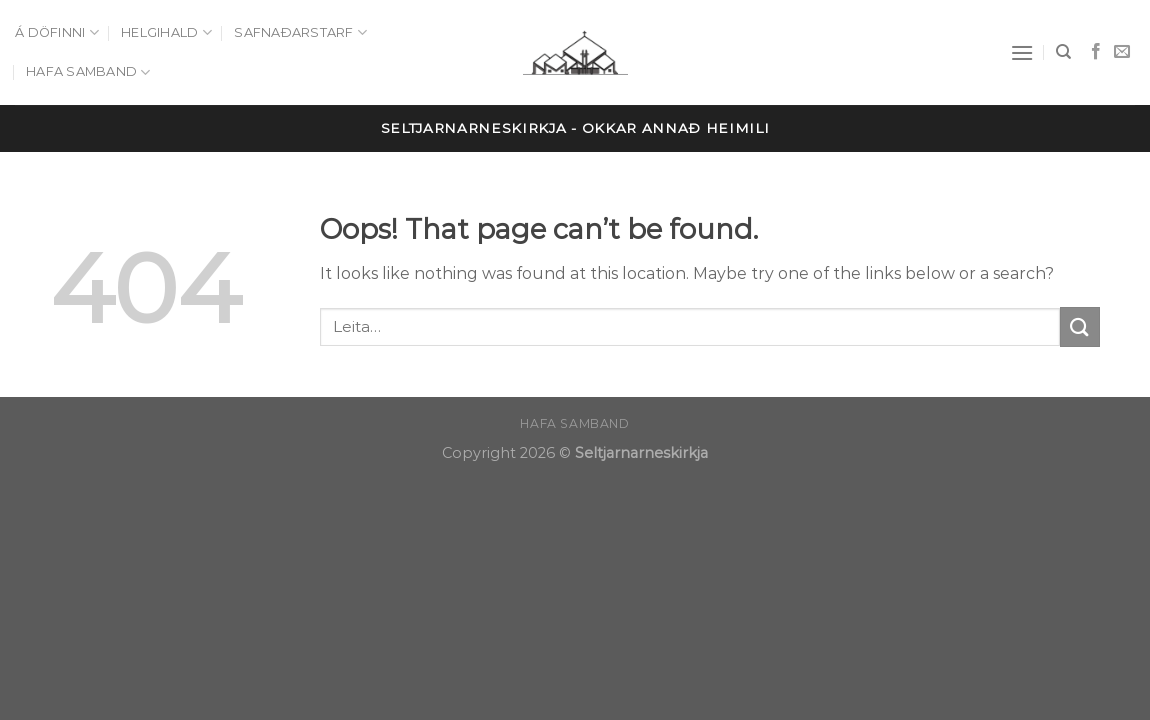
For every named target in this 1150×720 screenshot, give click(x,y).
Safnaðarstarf (300, 32)
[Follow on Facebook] (1096, 52)
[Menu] (1022, 52)
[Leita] (1063, 52)
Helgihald (166, 32)
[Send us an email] (1122, 52)
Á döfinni (57, 32)
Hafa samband (88, 72)
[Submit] (1080, 326)
